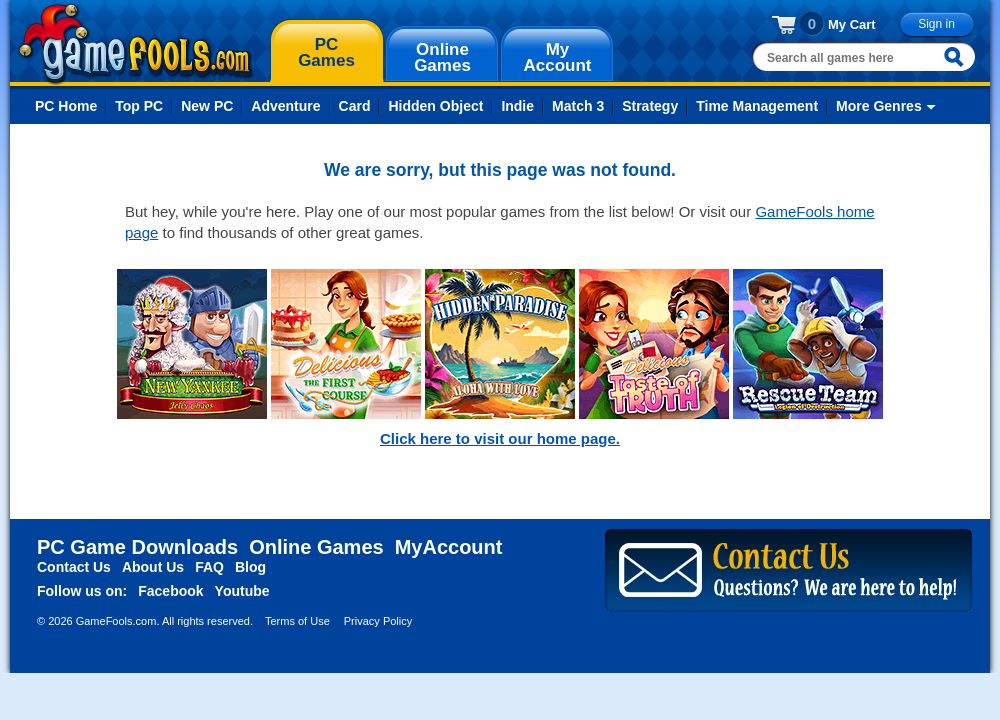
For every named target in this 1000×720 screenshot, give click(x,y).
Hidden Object (435, 106)
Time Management (757, 106)
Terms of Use (297, 621)
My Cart (852, 24)
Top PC (139, 106)
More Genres (879, 106)
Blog (250, 567)
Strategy (650, 106)
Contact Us (74, 567)
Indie (517, 106)
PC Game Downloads (137, 547)
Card (355, 106)
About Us (153, 567)
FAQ (209, 567)
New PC (207, 106)
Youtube (242, 591)
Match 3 (578, 106)
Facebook (170, 591)
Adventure (285, 106)
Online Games (316, 547)
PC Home (66, 106)
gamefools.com (135, 44)
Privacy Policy (378, 621)
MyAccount (449, 547)
